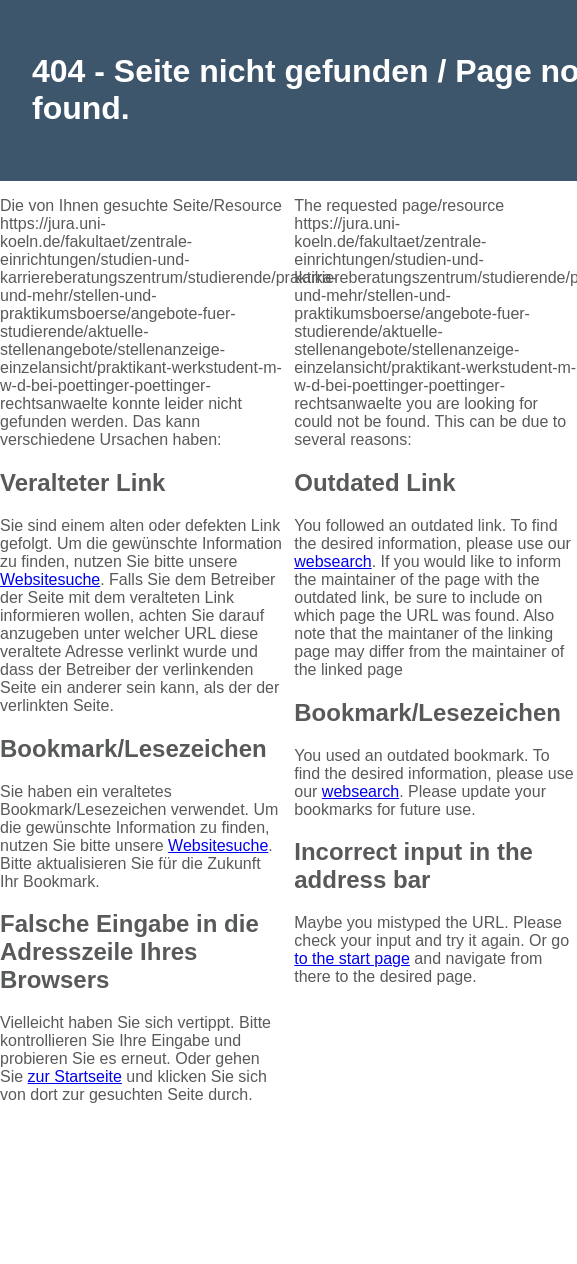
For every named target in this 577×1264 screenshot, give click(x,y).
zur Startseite (75, 1076)
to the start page (352, 958)
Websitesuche (50, 579)
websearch (332, 561)
